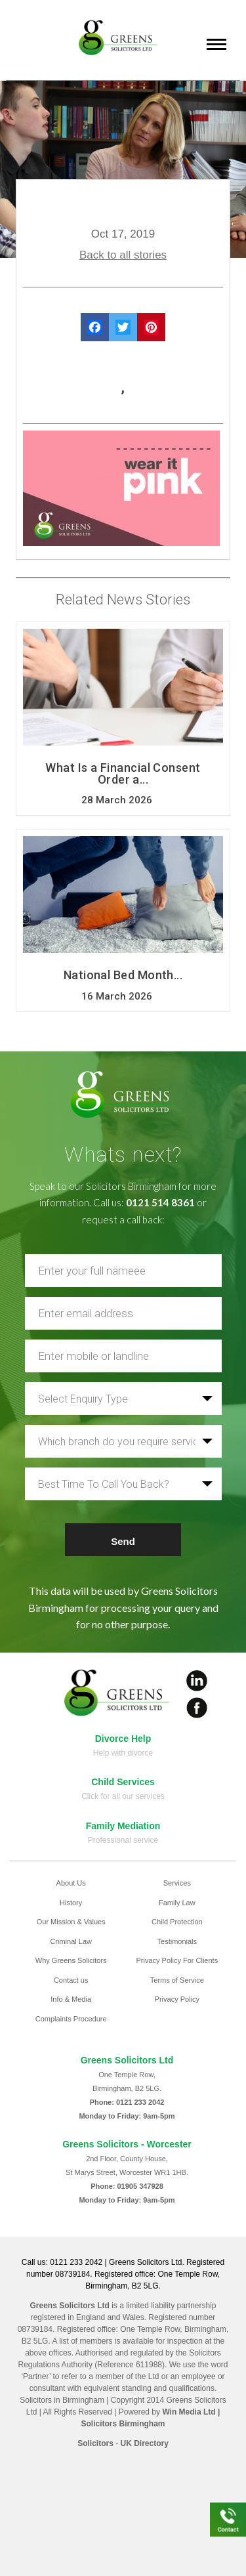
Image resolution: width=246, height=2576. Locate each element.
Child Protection (177, 1922)
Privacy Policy (177, 1999)
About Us (71, 1883)
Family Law (177, 1903)
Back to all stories (123, 255)
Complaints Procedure (71, 2019)
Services (177, 1883)
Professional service (123, 1840)
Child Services (123, 1782)
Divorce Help (123, 1738)
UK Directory (145, 2443)
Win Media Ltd (188, 2412)
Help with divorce (123, 1753)
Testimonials (177, 1941)
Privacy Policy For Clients (177, 1960)
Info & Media (71, 1999)
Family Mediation (123, 1826)
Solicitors (95, 2443)
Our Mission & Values (71, 1922)
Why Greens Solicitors (71, 1960)
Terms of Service (177, 1980)
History (71, 1903)
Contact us (71, 1980)
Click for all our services (123, 1796)
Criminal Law (71, 1941)
